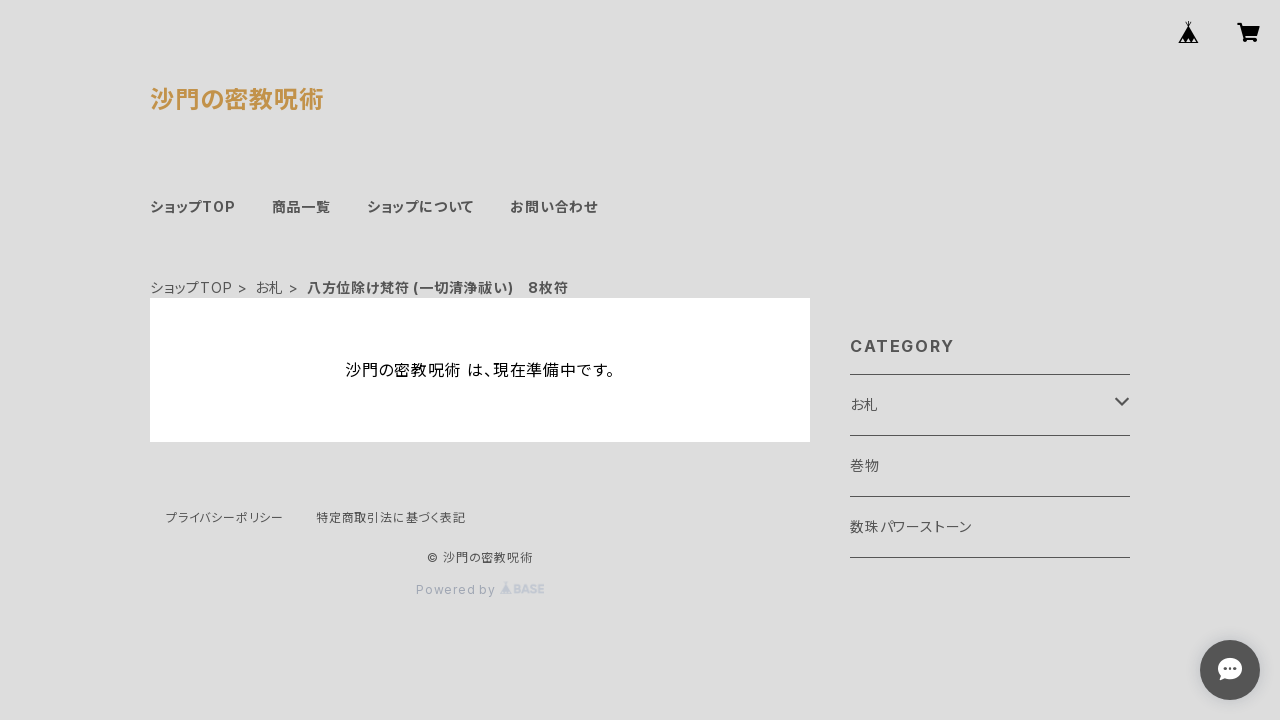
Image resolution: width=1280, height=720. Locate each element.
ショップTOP (193, 206)
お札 (269, 287)
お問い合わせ (554, 206)
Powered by (480, 589)
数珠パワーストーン (911, 526)
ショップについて (420, 206)
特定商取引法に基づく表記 (391, 517)
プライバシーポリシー (225, 517)
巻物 (865, 465)
